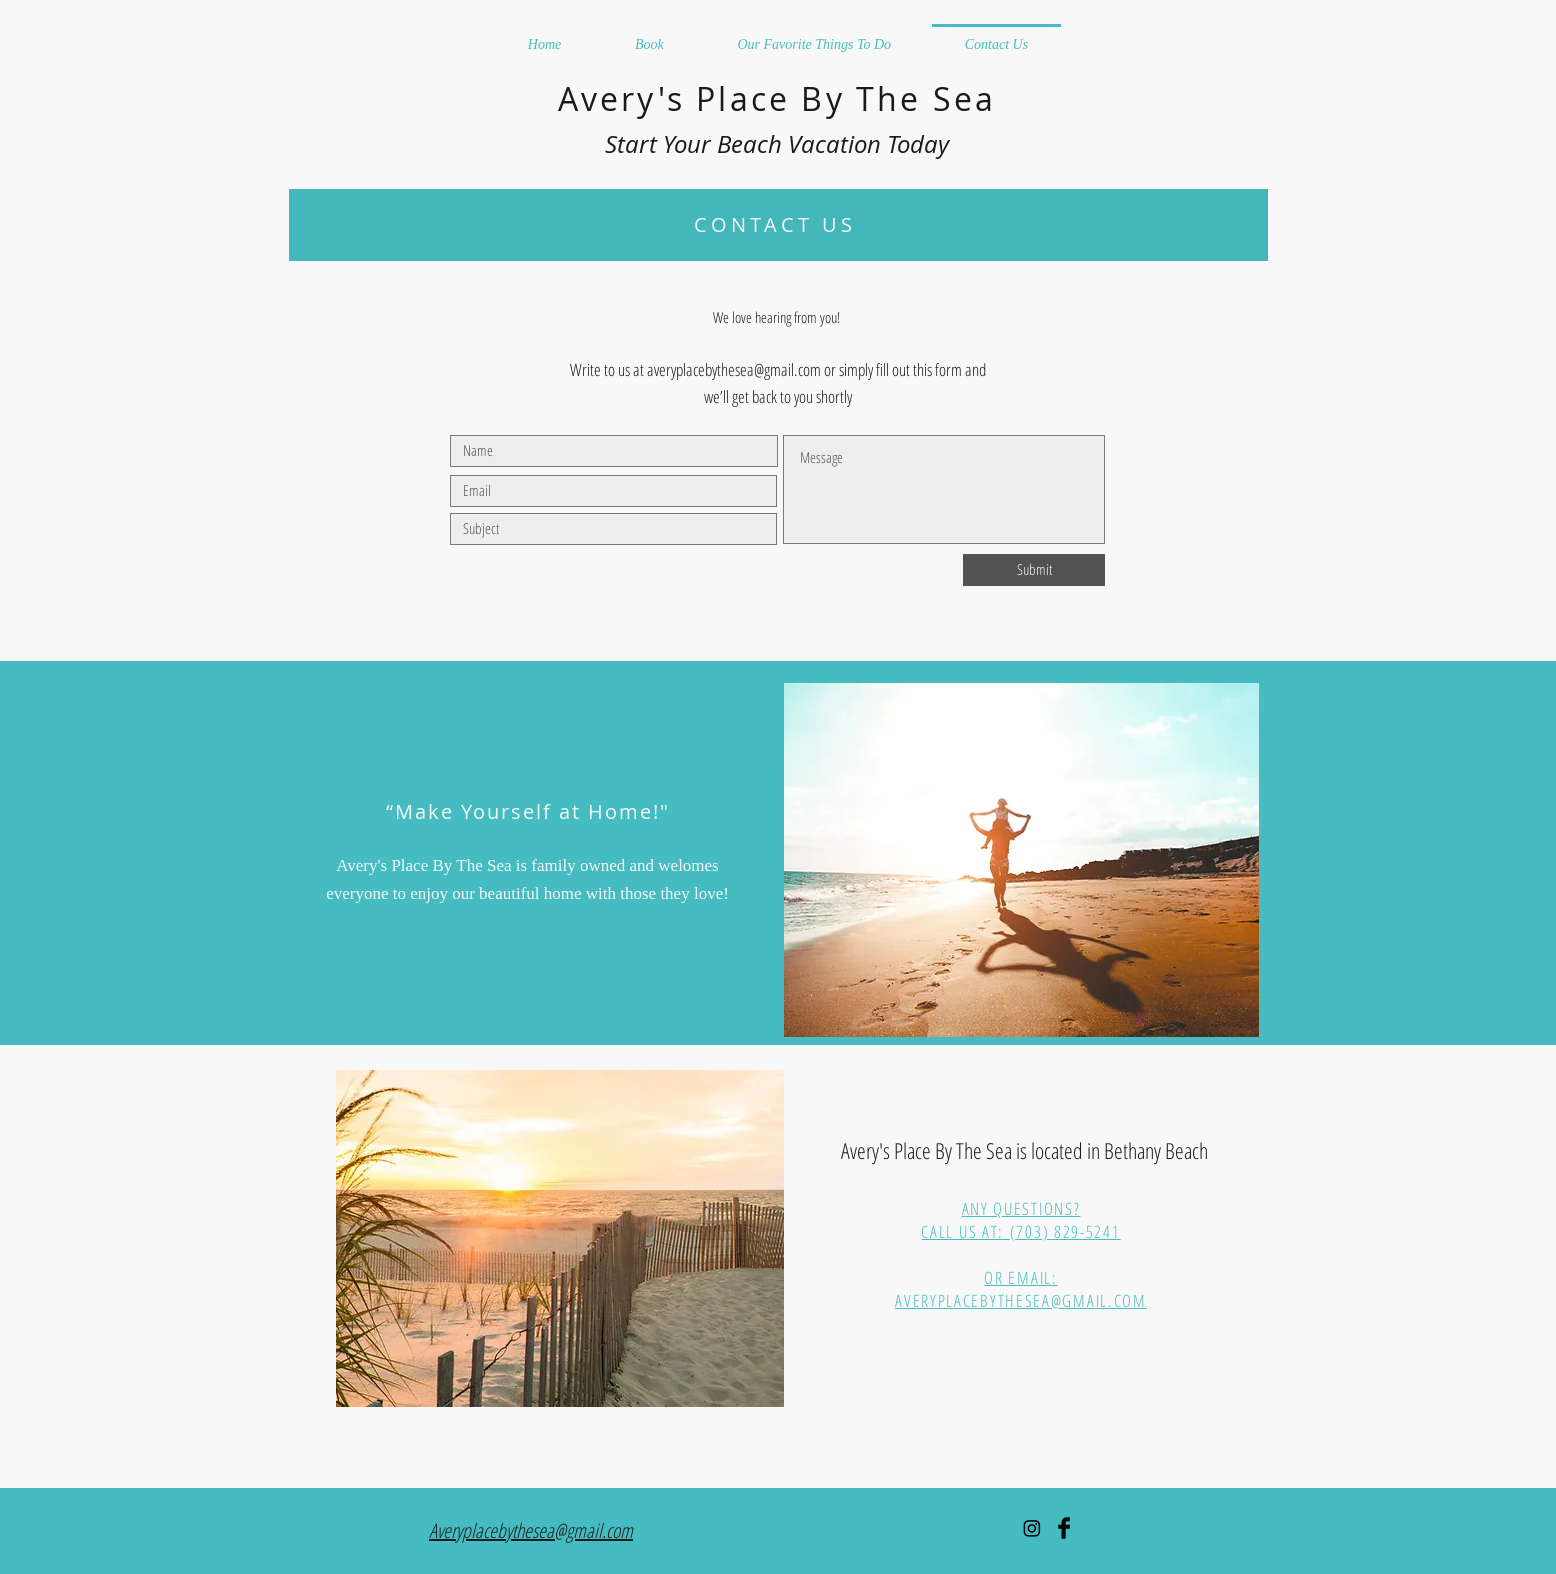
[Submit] (1034, 570)
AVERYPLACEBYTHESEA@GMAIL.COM (1021, 1300)
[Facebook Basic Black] (1064, 1528)
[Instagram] (1032, 1528)
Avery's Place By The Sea (777, 98)
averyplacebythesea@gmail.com (734, 369)
